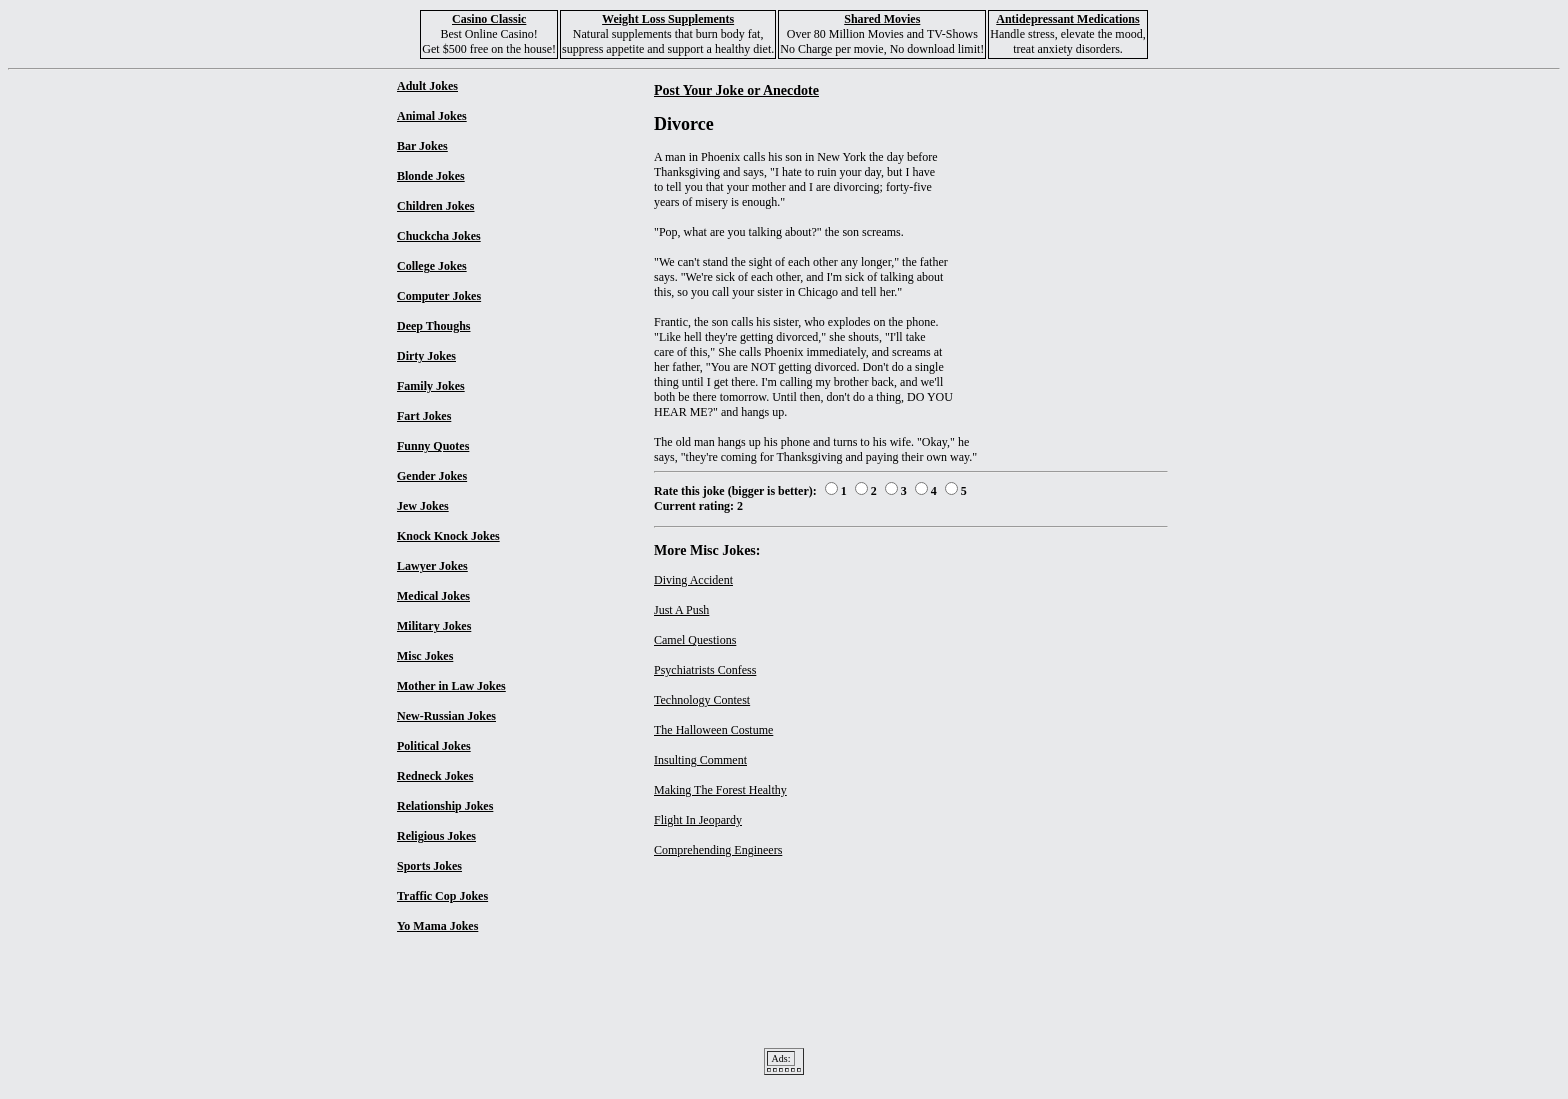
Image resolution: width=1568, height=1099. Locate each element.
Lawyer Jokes (432, 566)
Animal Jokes (432, 116)
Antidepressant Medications (1067, 19)
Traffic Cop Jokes (442, 896)
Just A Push (681, 610)
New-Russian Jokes (446, 716)
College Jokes (432, 266)
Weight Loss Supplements (668, 19)
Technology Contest (702, 700)
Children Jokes (435, 206)
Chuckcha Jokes (439, 236)
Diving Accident (693, 580)
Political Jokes (434, 746)
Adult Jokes (427, 86)
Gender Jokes (432, 476)
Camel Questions (695, 640)
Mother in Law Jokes (451, 686)
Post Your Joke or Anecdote (736, 90)
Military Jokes (434, 626)
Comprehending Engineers (718, 850)
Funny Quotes (433, 446)
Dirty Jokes (426, 356)
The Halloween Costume (713, 730)
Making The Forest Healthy (720, 790)
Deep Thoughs (433, 326)
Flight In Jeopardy (698, 820)
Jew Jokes (423, 506)
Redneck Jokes (435, 776)
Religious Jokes (436, 836)
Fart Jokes (424, 416)
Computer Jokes (439, 296)
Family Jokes (431, 386)
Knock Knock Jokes (448, 536)
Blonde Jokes (431, 176)
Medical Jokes (433, 596)
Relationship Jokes (445, 806)
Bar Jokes (422, 146)
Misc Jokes (425, 656)
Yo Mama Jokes (437, 926)
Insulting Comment (700, 760)
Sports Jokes (429, 866)
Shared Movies (882, 19)
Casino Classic (489, 19)
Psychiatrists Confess (705, 670)
